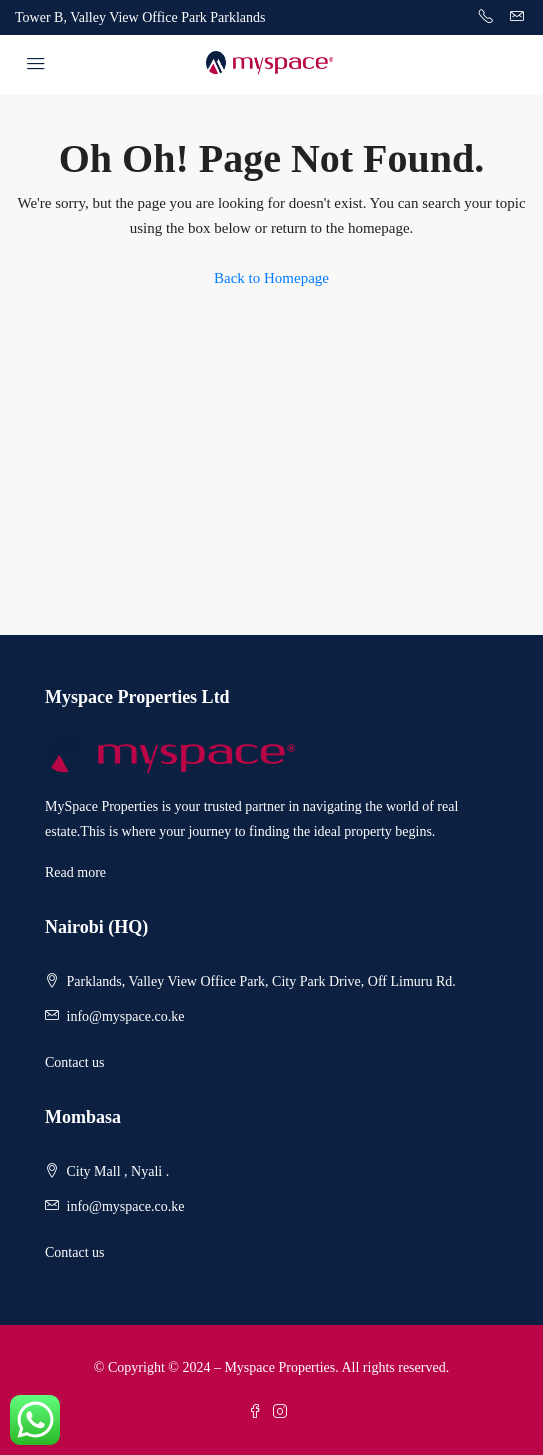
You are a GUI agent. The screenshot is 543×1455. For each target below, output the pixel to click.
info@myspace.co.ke (126, 1016)
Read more (75, 872)
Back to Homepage (271, 278)
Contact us (75, 1062)
